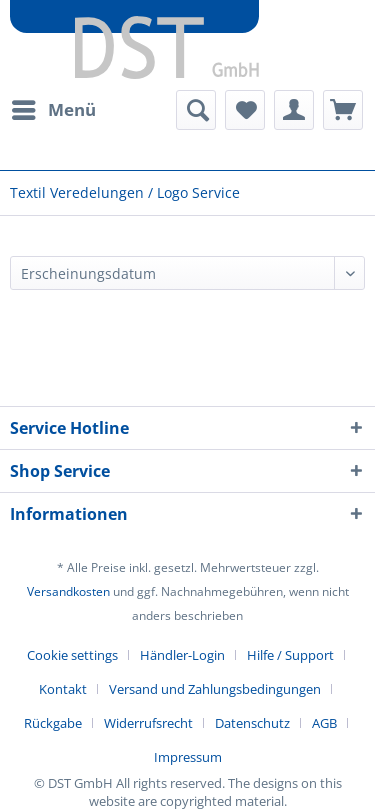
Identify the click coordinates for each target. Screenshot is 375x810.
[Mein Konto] (294, 110)
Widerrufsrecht (148, 723)
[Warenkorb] (343, 110)
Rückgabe (53, 723)
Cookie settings (72, 655)
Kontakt (63, 689)
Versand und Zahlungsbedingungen (215, 689)
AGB (324, 723)
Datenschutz (252, 723)
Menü (54, 107)
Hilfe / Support (290, 655)
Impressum (188, 757)
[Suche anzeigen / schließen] (196, 110)
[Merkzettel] (245, 110)
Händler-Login (182, 655)
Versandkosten (68, 591)
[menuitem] (53, 110)
